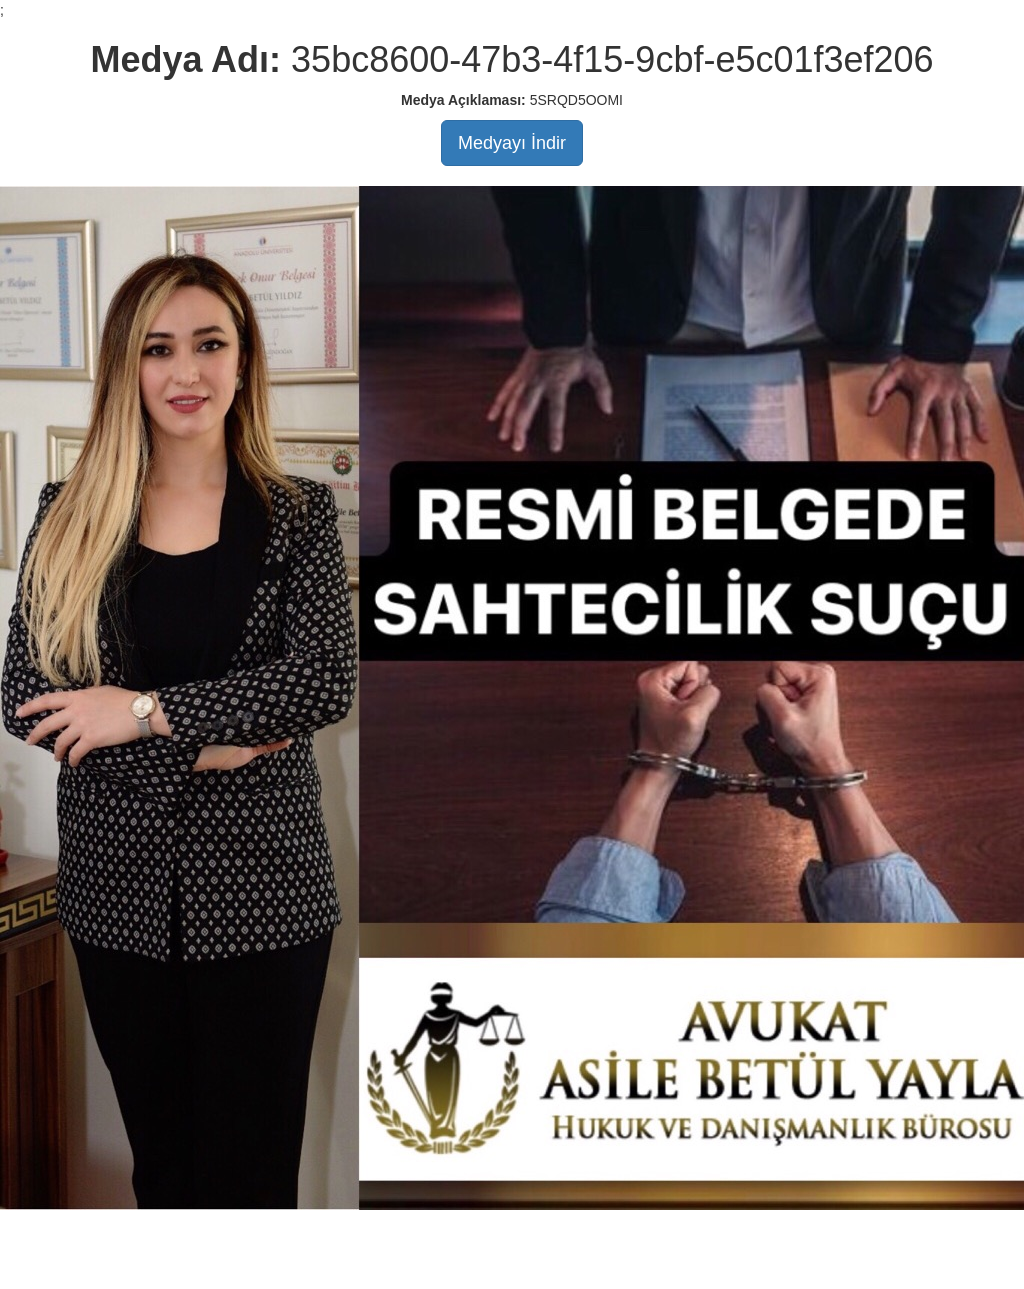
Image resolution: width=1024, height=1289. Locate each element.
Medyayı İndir (512, 143)
